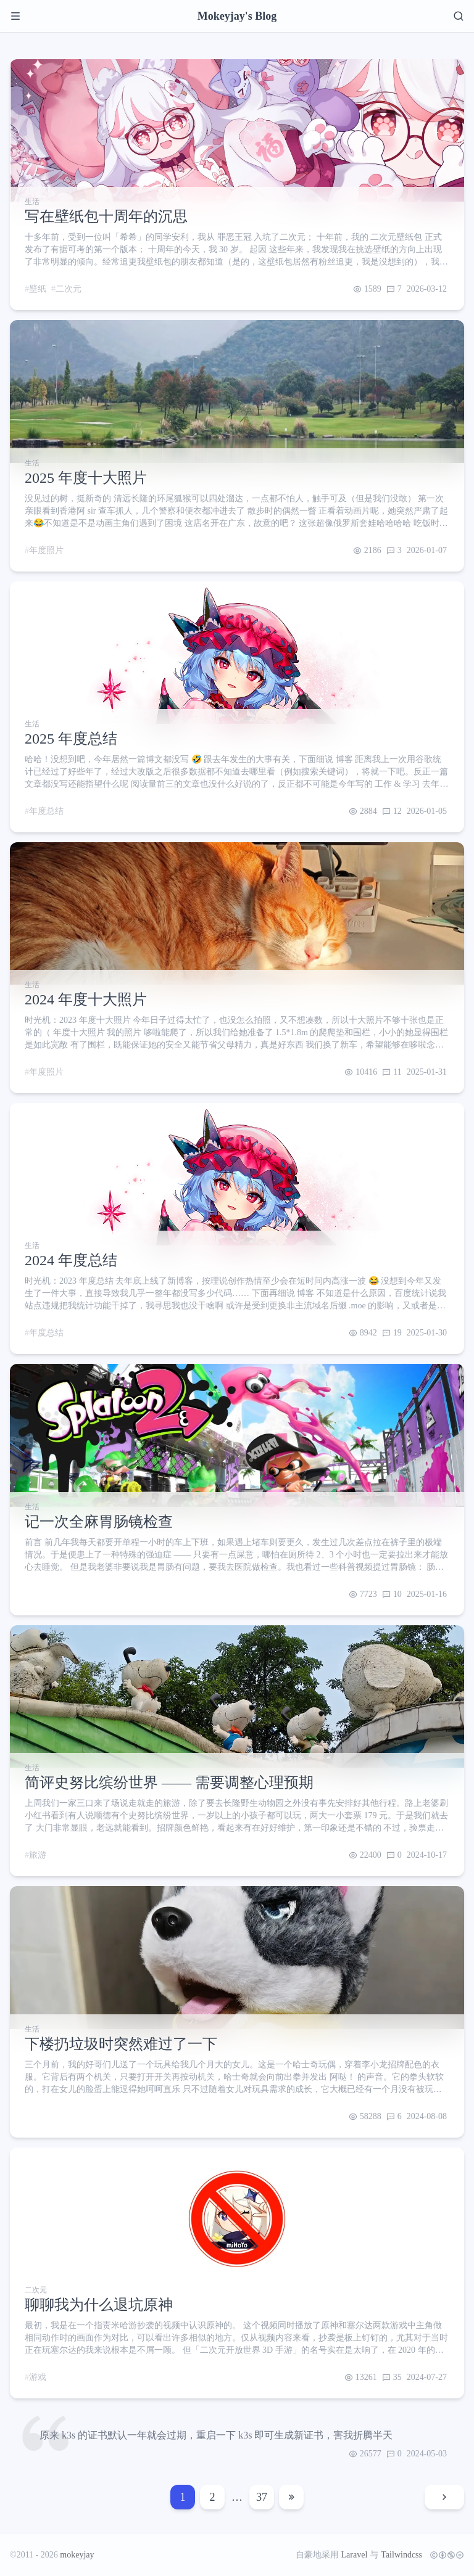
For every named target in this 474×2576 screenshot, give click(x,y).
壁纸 (37, 288)
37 (261, 2497)
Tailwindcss (401, 2554)
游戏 (37, 2377)
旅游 (37, 1855)
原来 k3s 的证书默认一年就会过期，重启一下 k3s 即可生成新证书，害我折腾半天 (216, 2435)
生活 (32, 201)
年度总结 (46, 811)
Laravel (354, 2554)
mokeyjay (77, 2554)
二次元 (68, 288)
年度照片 (46, 550)
